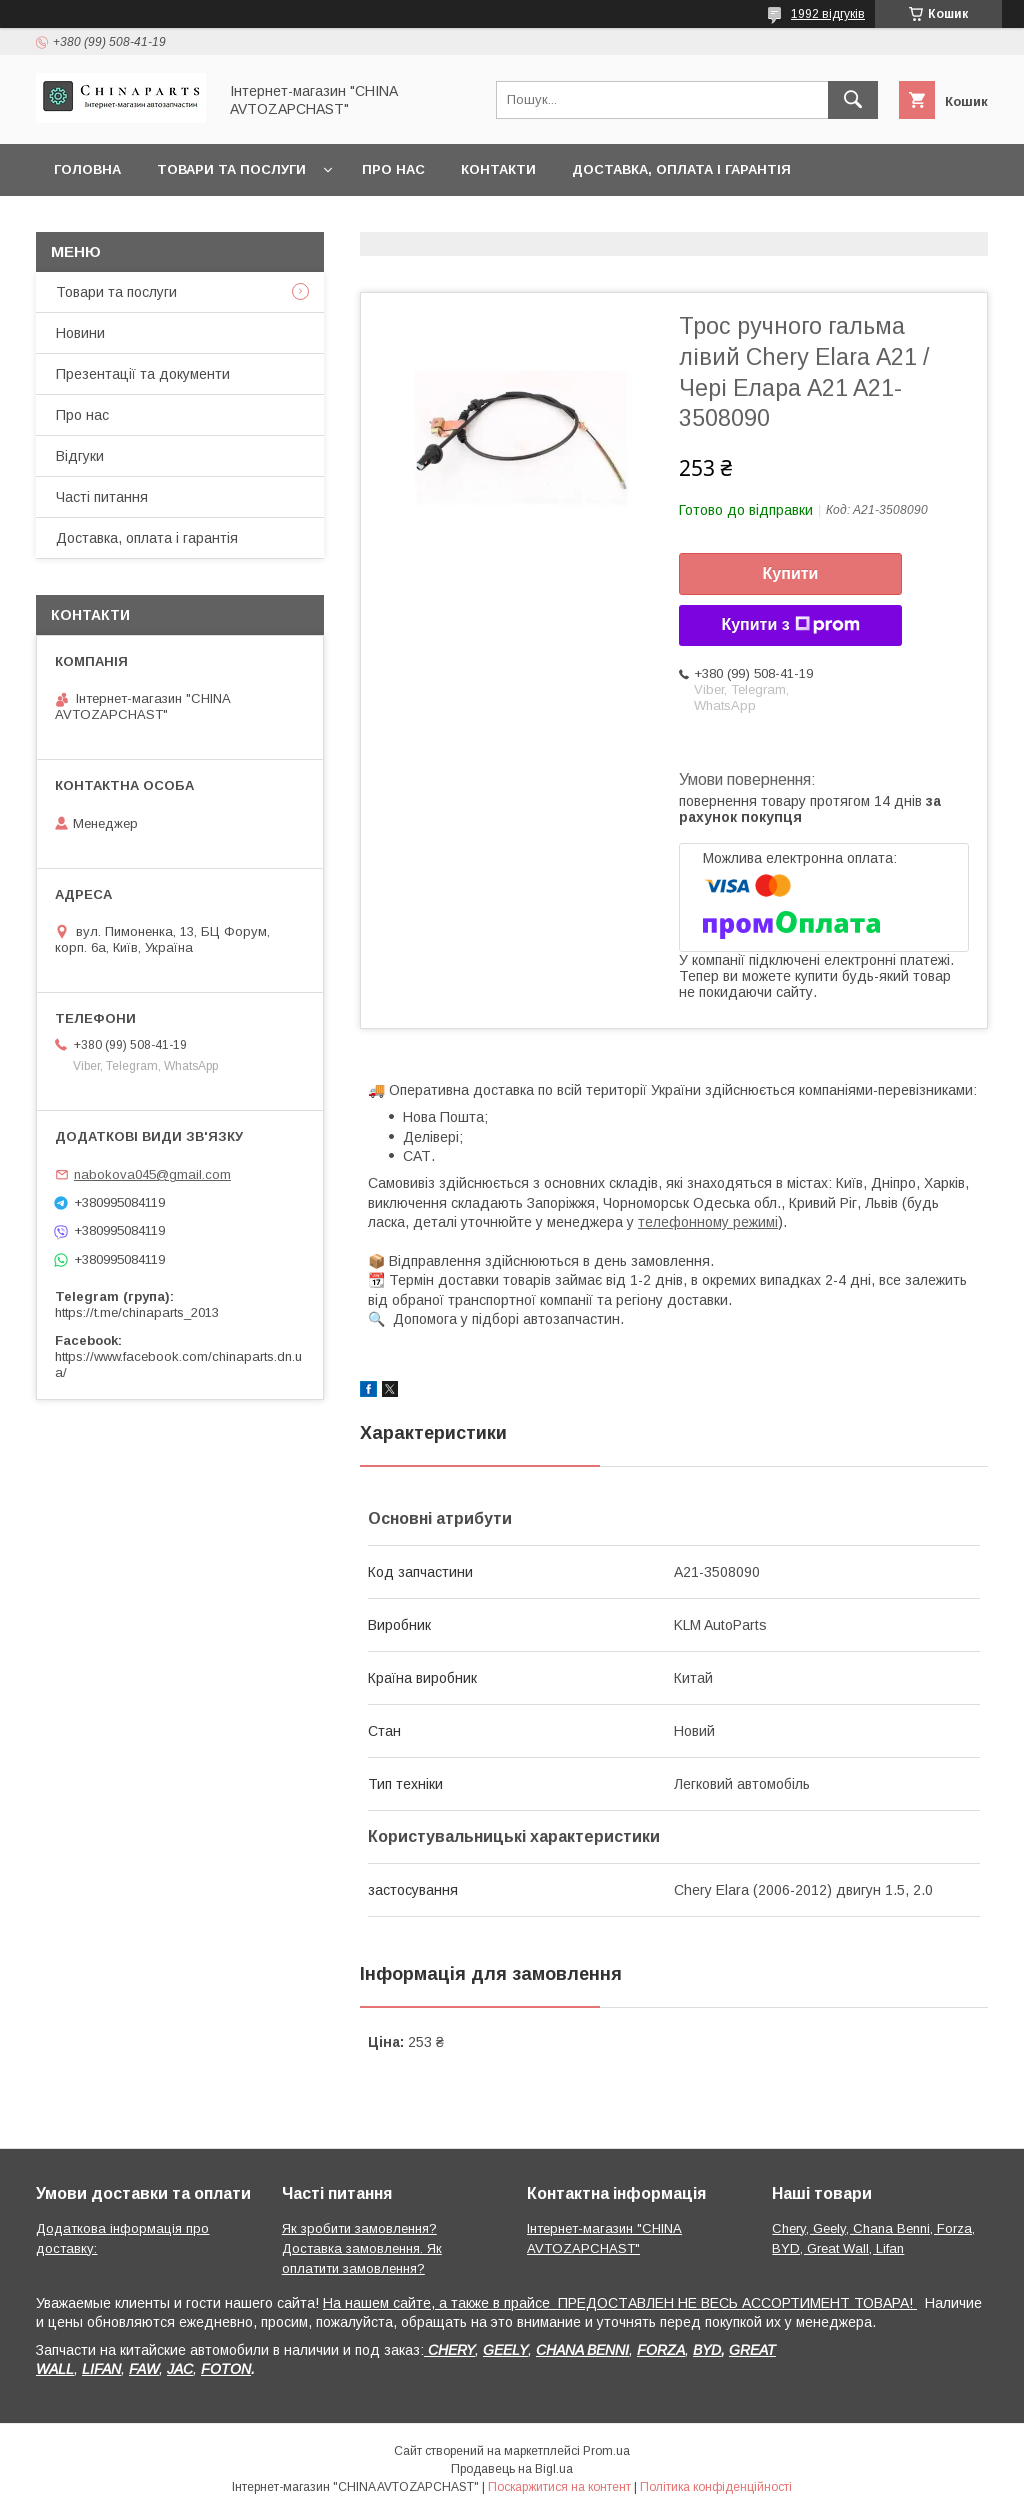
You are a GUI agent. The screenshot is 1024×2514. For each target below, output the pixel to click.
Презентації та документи (143, 374)
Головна (87, 169)
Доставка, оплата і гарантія (681, 169)
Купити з (790, 625)
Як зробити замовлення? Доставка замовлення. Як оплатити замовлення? (362, 2248)
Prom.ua (606, 2451)
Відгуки (80, 456)
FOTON (226, 2369)
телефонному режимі (708, 1222)
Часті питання (102, 497)
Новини (80, 333)
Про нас (393, 169)
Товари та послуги (231, 169)
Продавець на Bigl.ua (512, 2469)
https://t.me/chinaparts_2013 (137, 1312)
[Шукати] (853, 100)
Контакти (498, 169)
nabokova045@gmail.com (152, 1174)
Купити (791, 573)
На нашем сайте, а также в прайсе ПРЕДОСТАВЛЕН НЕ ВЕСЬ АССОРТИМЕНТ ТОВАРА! (620, 2303)
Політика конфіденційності (716, 2487)
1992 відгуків (828, 14)
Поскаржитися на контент (559, 2487)
